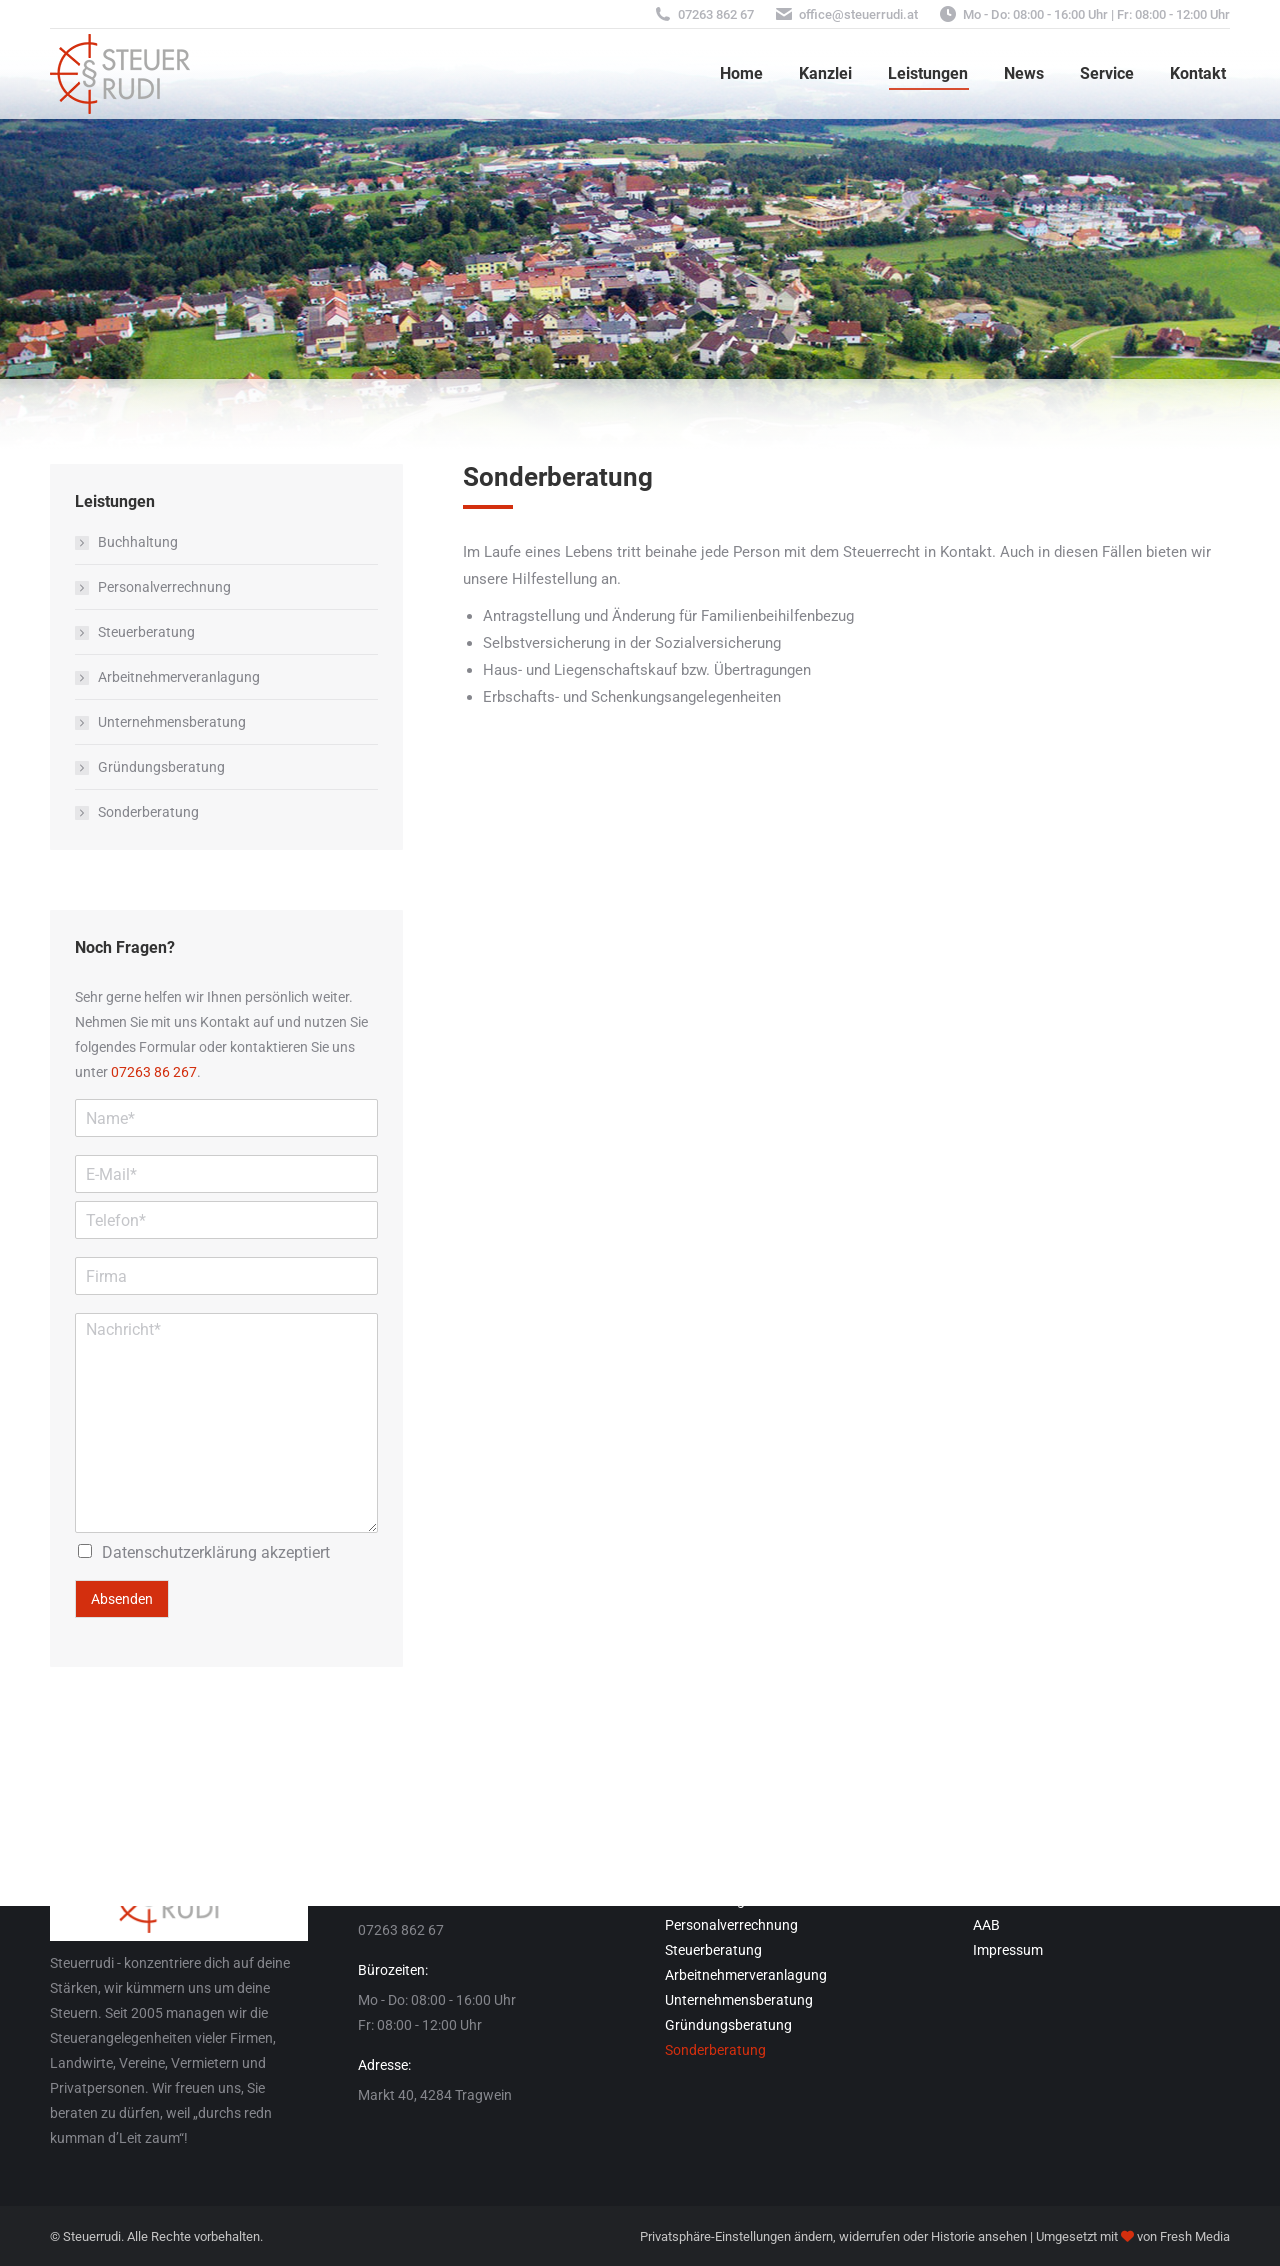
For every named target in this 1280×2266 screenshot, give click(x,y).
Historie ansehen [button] (979, 2236)
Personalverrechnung (164, 587)
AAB (986, 1925)
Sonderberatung (148, 812)
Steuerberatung (146, 632)
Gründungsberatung (161, 767)
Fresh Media (1195, 2236)
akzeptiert (216, 1552)
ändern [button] (813, 2236)
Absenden (122, 1599)
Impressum (1008, 1950)
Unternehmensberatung (172, 722)
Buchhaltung (138, 542)
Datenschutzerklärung (179, 1552)
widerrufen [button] (869, 2236)
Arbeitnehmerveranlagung (179, 677)
